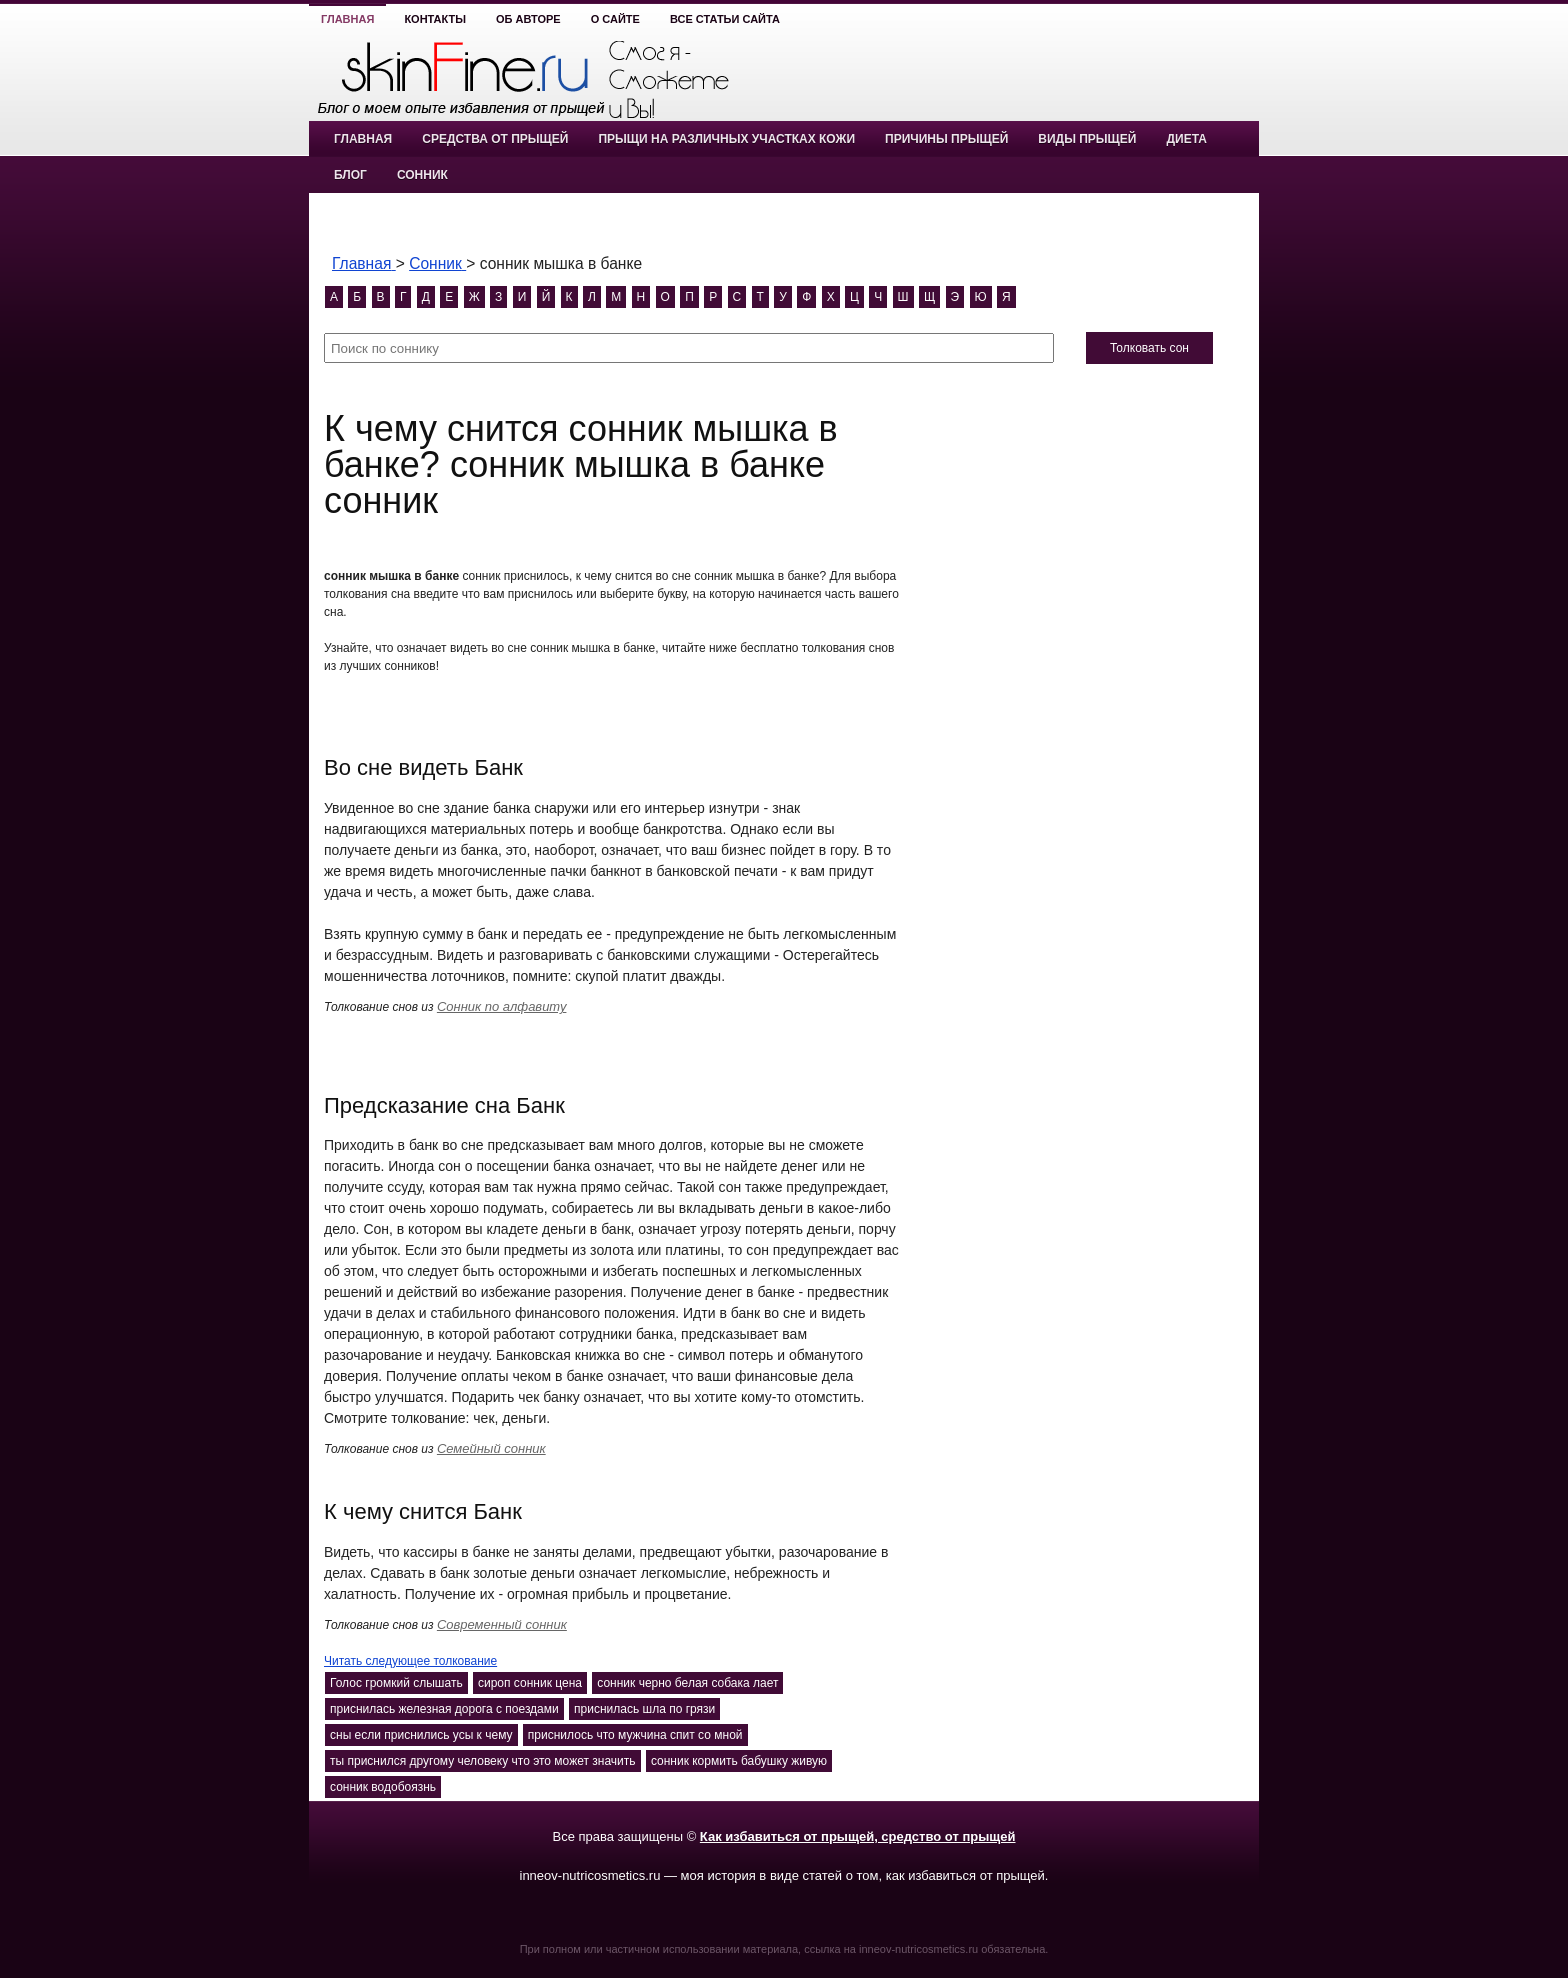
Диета (1186, 139)
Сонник (422, 175)
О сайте (615, 19)
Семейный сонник (491, 1448)
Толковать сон (1149, 348)
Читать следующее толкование (410, 1661)
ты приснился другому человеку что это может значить (483, 1761)
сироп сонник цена (530, 1683)
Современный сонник (502, 1624)
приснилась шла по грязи (644, 1709)
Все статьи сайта (725, 19)
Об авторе (528, 19)
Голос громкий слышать (396, 1683)
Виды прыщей (1087, 139)
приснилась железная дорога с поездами (444, 1709)
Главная (347, 19)
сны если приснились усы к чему (421, 1735)
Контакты (435, 19)
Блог (350, 175)
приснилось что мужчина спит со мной (635, 1735)
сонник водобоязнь (383, 1787)
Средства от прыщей (495, 139)
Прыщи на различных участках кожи (726, 139)
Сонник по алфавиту (502, 1006)
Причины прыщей (946, 139)
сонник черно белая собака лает (687, 1683)
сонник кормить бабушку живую (739, 1761)
